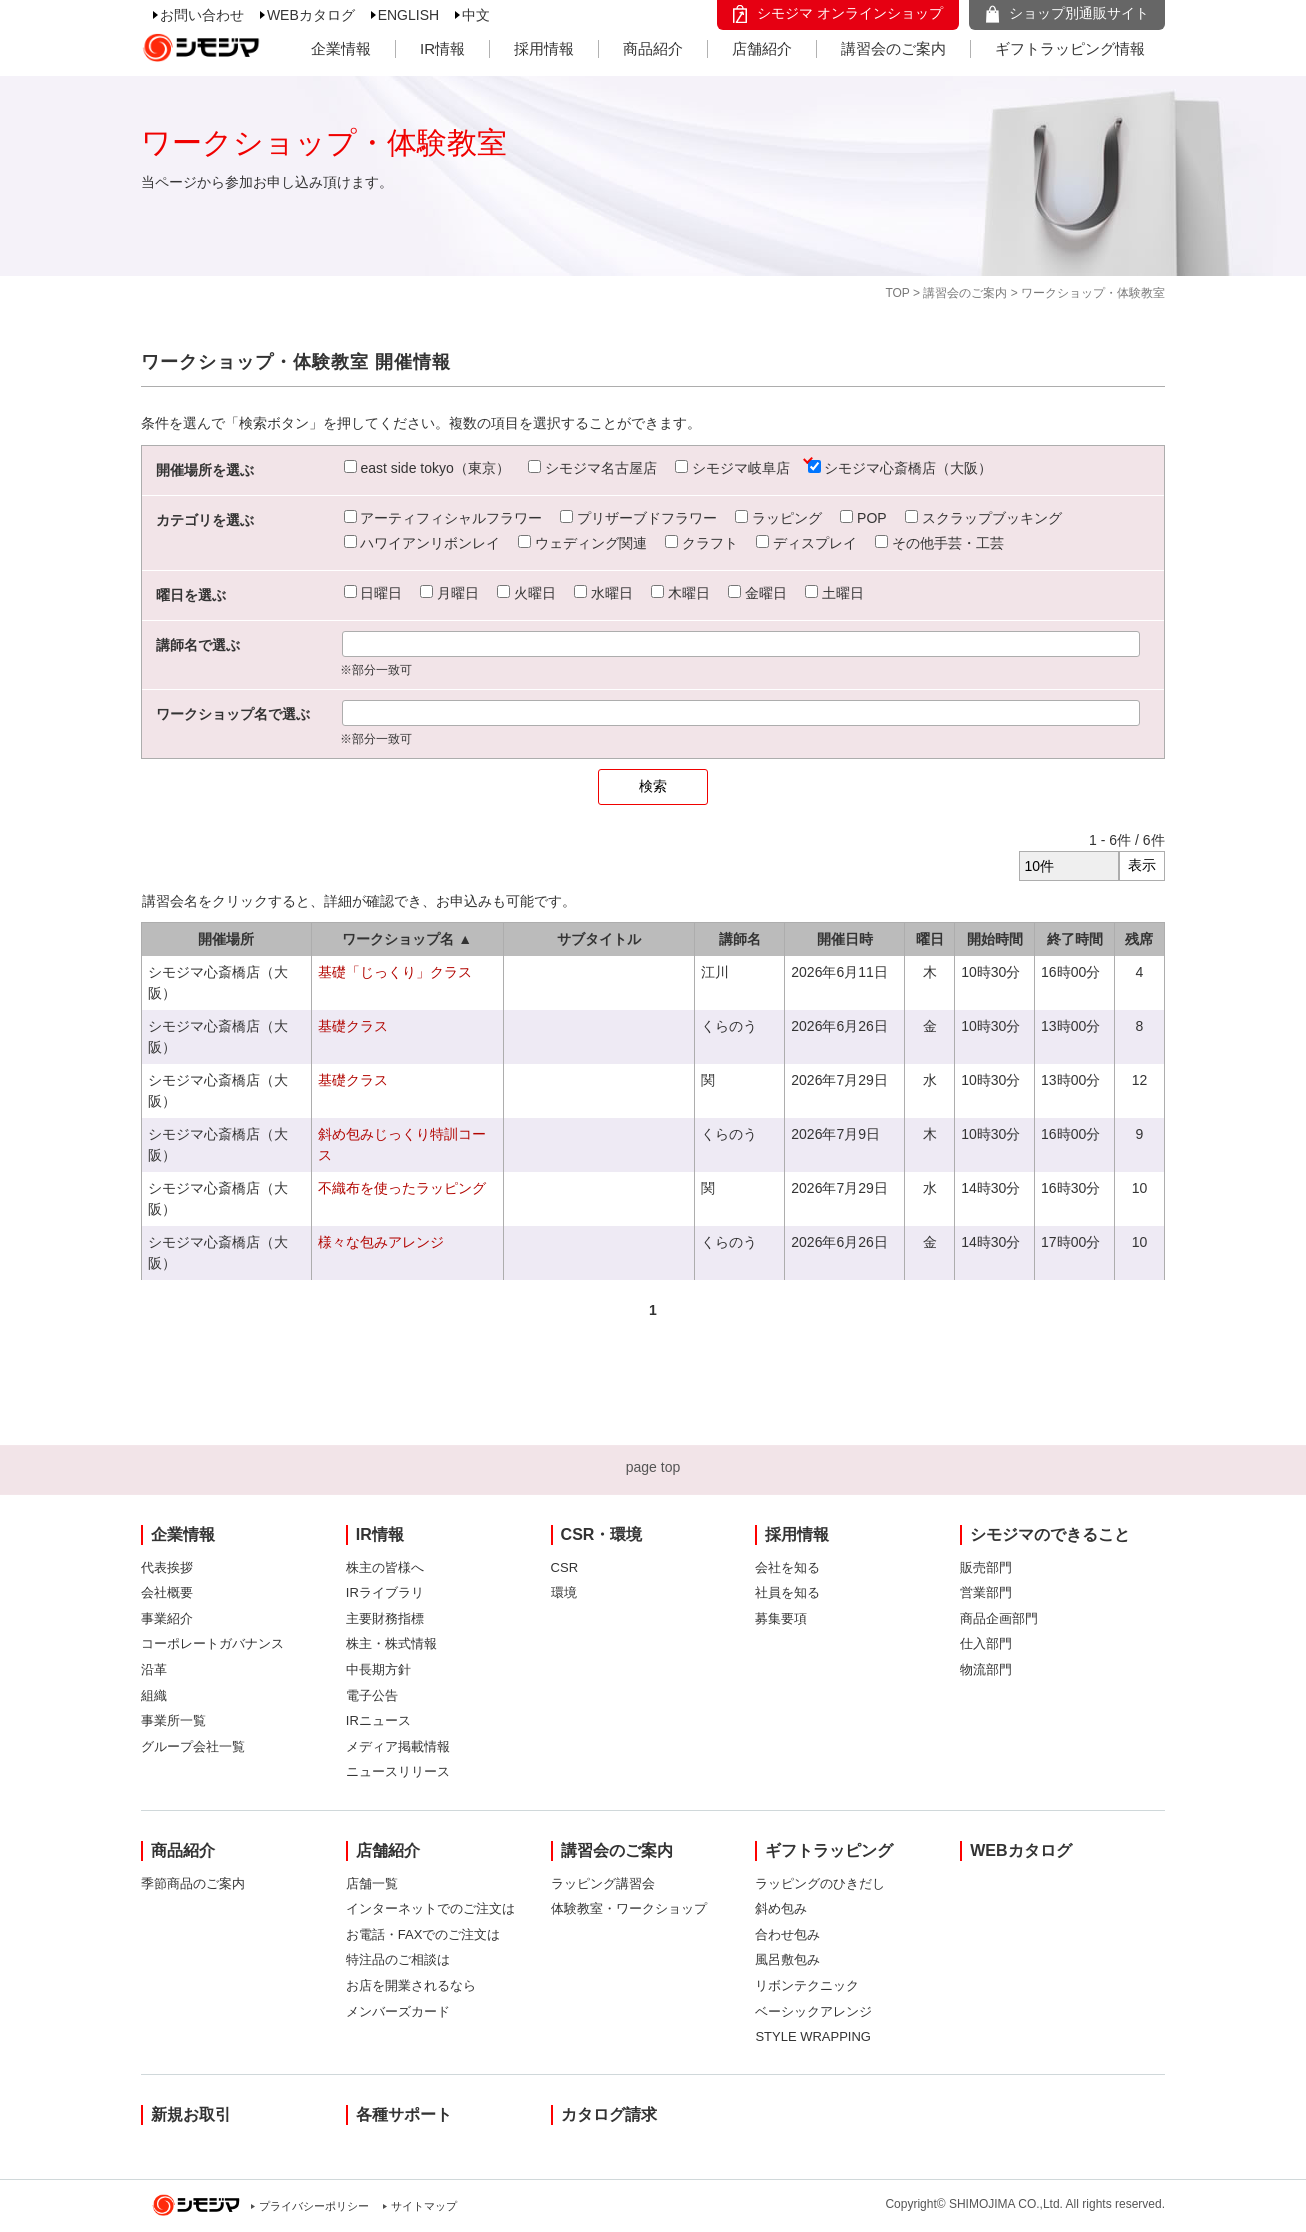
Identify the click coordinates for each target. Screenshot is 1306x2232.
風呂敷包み (787, 1959)
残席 (1139, 939)
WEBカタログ (311, 15)
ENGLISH (408, 15)
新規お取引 (191, 2114)
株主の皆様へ (385, 1567)
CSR (564, 1567)
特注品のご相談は (398, 1959)
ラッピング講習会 (603, 1883)
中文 (476, 15)
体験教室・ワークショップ (629, 1908)
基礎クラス (353, 1026)
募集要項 (781, 1618)
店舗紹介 (762, 48)
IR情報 (442, 48)
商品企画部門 (999, 1618)
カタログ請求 (609, 2114)
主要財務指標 (385, 1618)
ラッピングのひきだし (820, 1883)
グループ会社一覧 (193, 1746)
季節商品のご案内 (193, 1883)
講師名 (740, 939)
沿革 (154, 1669)
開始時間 (995, 939)
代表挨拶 (167, 1567)
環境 (564, 1592)
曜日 (930, 939)
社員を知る (787, 1592)
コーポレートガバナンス (212, 1643)
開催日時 (845, 939)
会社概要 (167, 1592)
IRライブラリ (385, 1592)
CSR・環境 (602, 1534)
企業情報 (341, 48)
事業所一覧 (173, 1720)
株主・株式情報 (391, 1643)
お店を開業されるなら (411, 1985)
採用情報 (544, 48)
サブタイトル (599, 939)
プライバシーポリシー (314, 2206)
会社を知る (787, 1567)
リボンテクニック (807, 1985)
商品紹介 (653, 48)
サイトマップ (424, 2206)
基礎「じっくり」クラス (395, 972)
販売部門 (986, 1567)
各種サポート (404, 2114)
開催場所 (226, 939)
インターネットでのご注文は (430, 1908)
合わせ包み (787, 1934)
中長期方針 (378, 1669)
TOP (897, 293)
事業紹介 (167, 1618)
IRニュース (378, 1720)
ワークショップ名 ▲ (407, 939)
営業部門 (986, 1592)
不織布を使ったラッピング (402, 1188)
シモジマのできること (1050, 1534)
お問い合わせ (202, 15)
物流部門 (986, 1669)
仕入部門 (986, 1643)
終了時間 (1075, 939)
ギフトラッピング (829, 1850)
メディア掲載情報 (398, 1746)
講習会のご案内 (893, 48)
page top (653, 1467)
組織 (154, 1695)
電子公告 (372, 1695)
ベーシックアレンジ (813, 2011)
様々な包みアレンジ (381, 1242)
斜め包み (781, 1908)
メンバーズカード (398, 2011)
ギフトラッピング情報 (1070, 48)
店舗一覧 (372, 1883)
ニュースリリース (398, 1771)
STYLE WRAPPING (813, 2036)
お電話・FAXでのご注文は (423, 1934)
